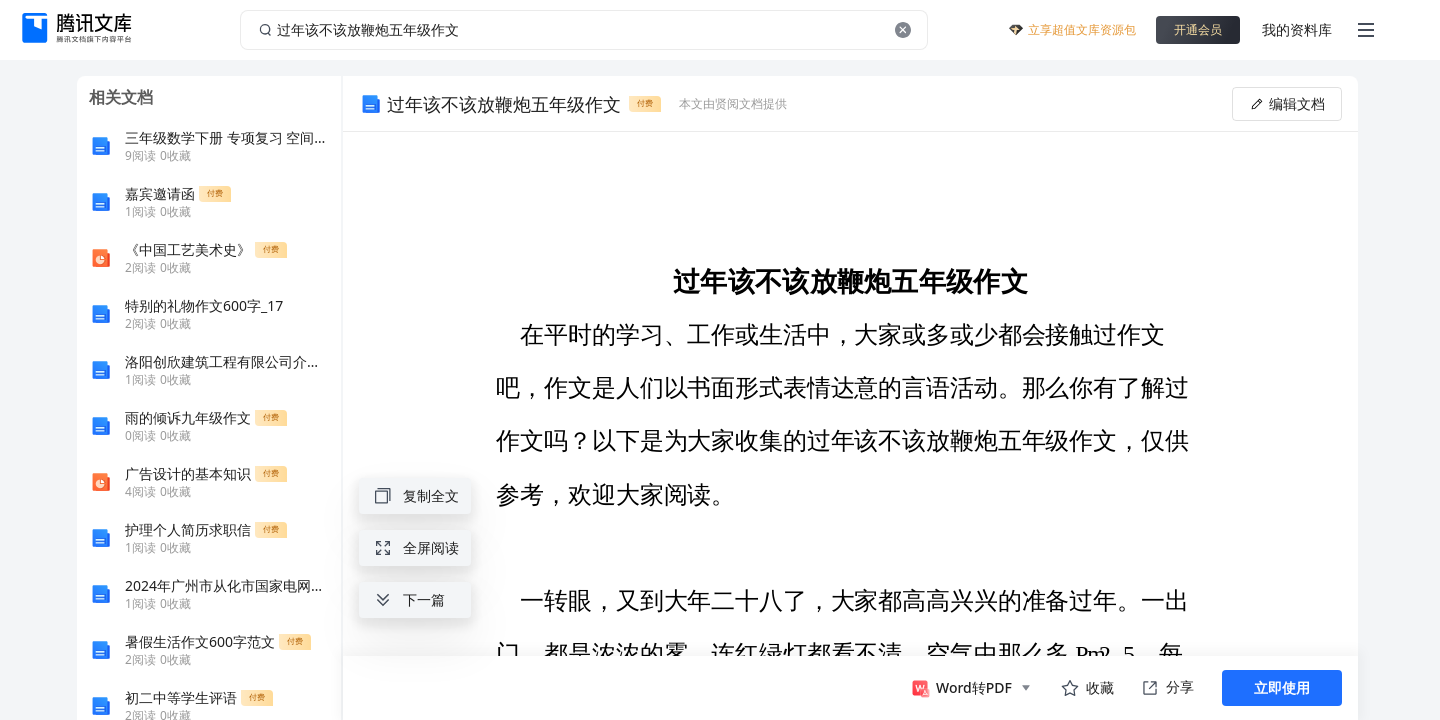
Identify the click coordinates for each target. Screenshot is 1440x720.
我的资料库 (1297, 29)
